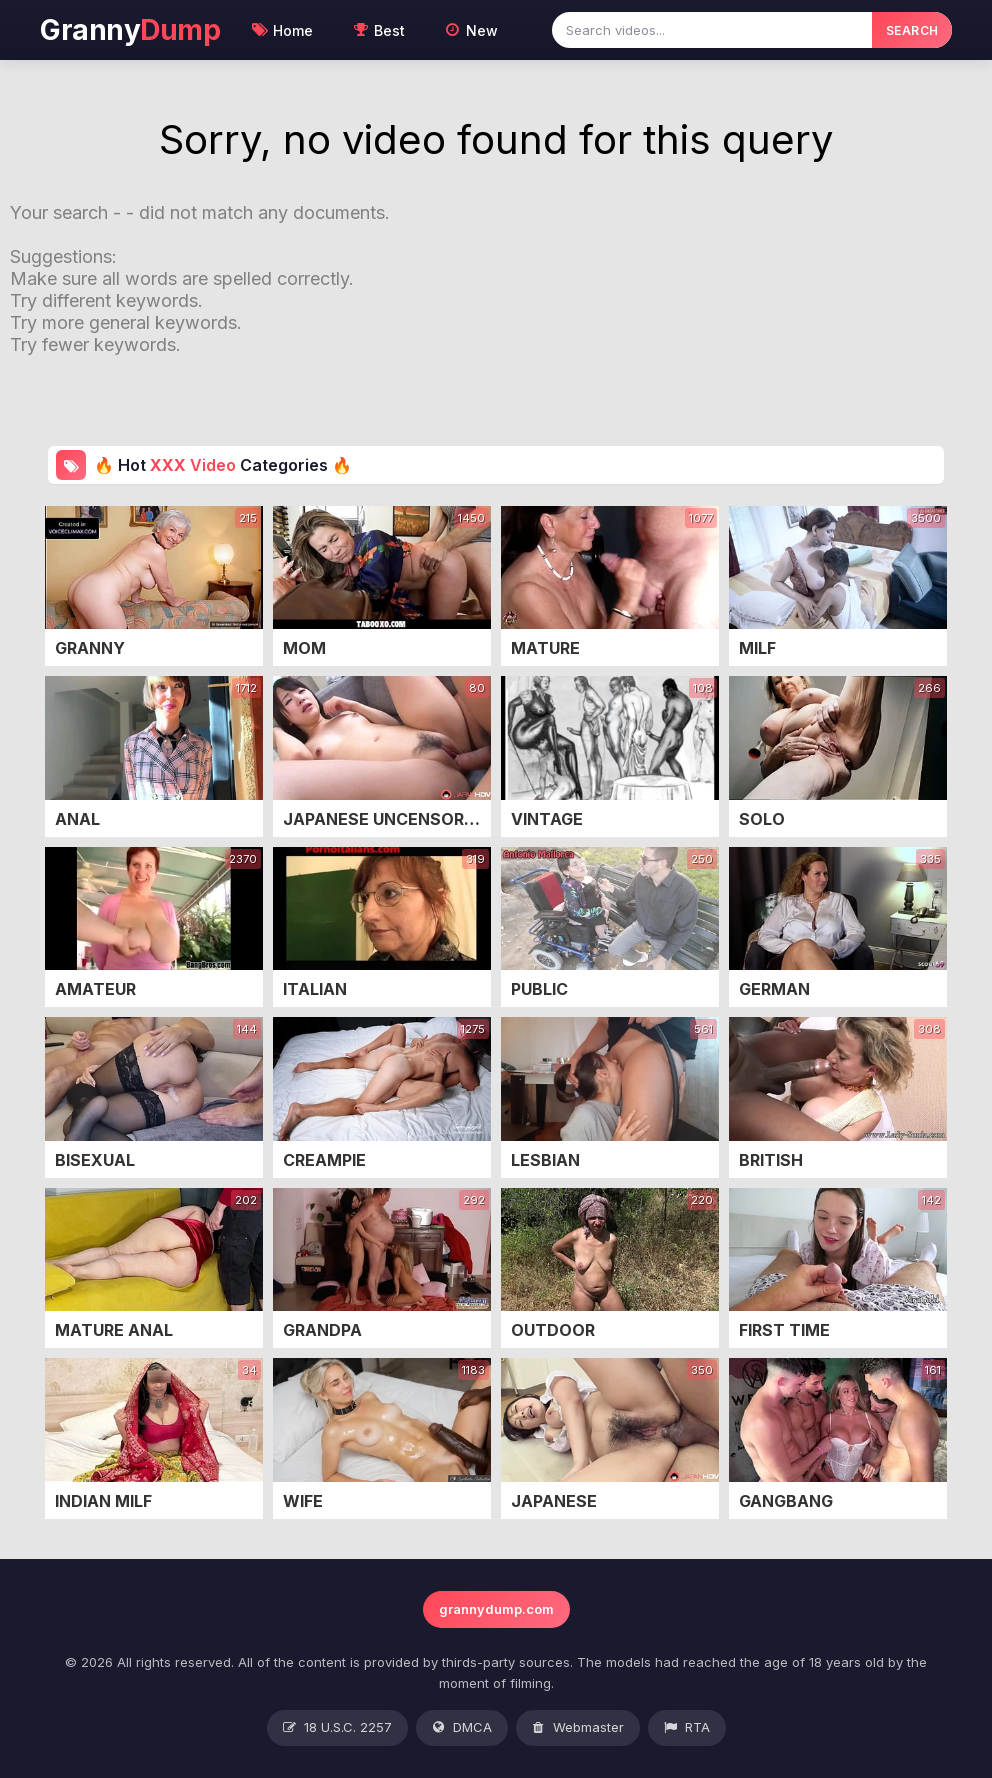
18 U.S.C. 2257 (337, 1728)
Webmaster (578, 1728)
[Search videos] (712, 30)
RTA (687, 1728)
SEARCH (912, 30)
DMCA (462, 1728)
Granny (130, 30)
